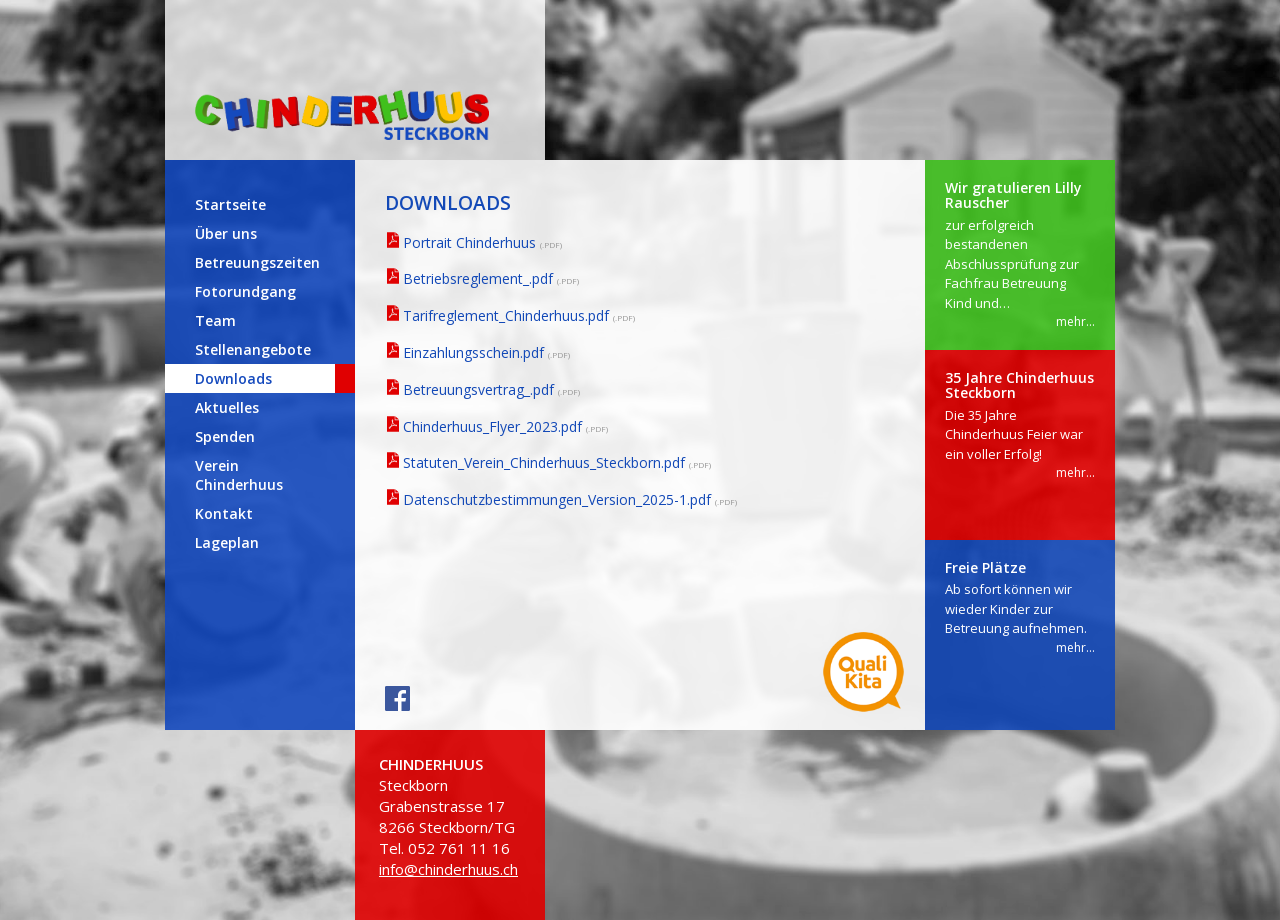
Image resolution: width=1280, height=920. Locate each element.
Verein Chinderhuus (239, 475)
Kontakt (224, 513)
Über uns (226, 233)
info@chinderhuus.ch (448, 869)
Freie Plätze (985, 567)
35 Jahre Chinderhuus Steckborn (1019, 385)
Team (215, 320)
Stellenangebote (253, 349)
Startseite (230, 204)
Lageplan (227, 542)
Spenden (225, 436)
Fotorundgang (245, 291)
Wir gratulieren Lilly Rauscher (1013, 195)
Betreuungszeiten (257, 262)
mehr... (1075, 321)
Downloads (233, 378)
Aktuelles (227, 407)
